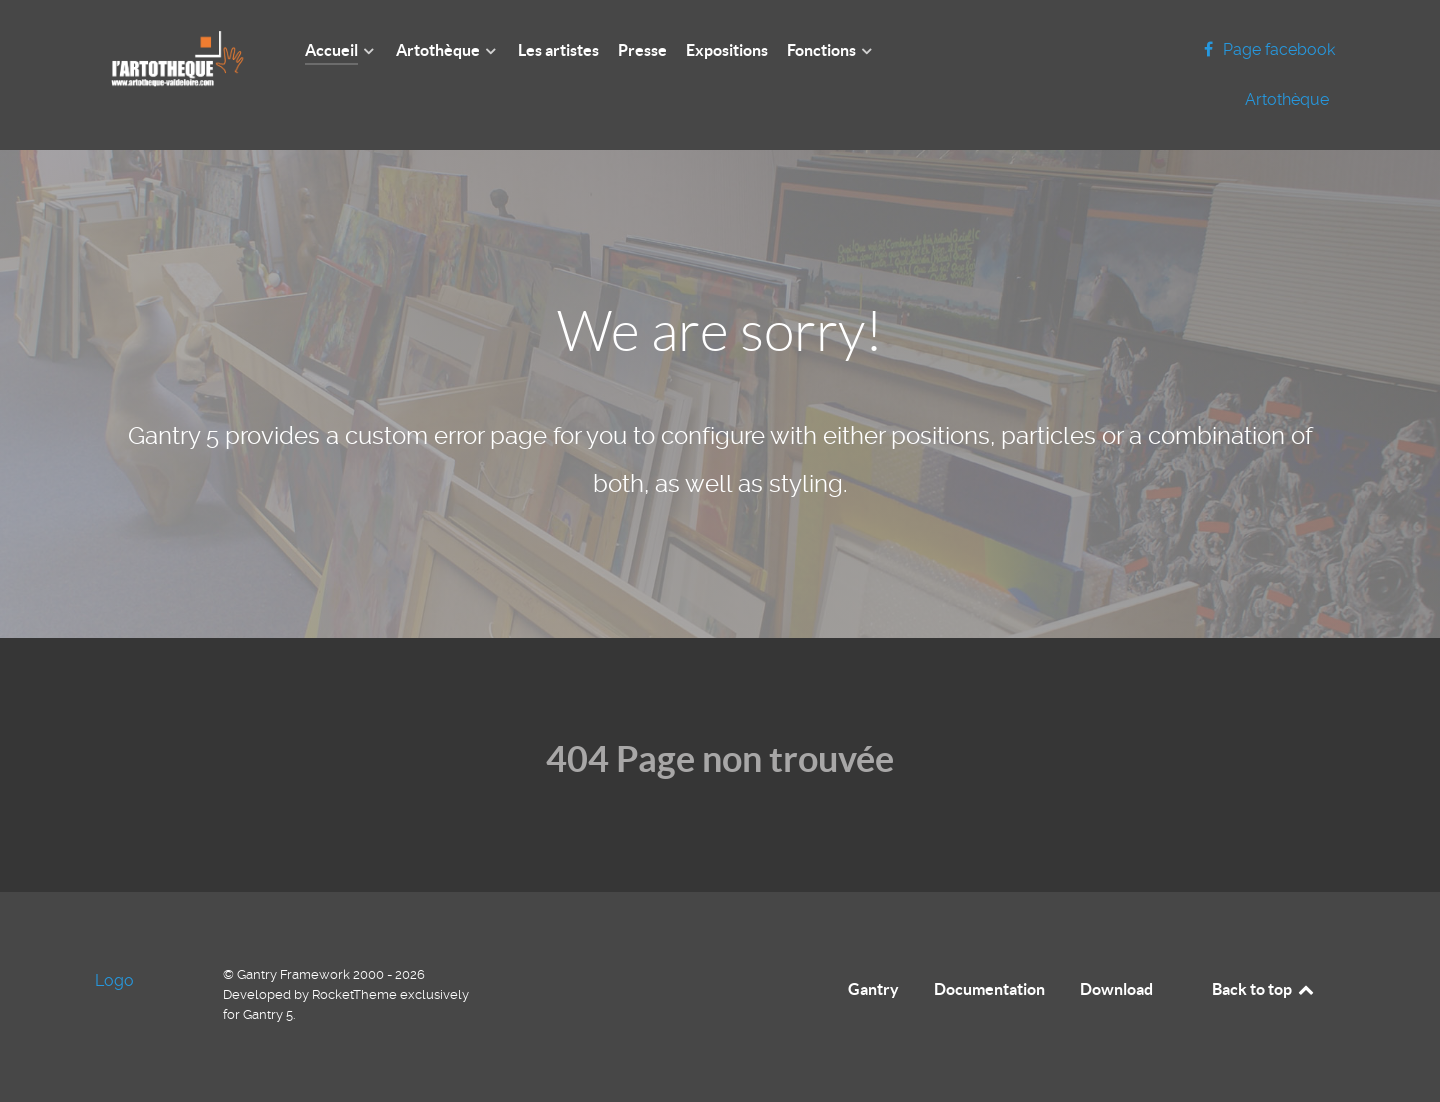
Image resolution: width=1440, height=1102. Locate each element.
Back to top (1264, 989)
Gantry (873, 989)
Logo (114, 980)
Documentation (989, 989)
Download (1116, 989)
